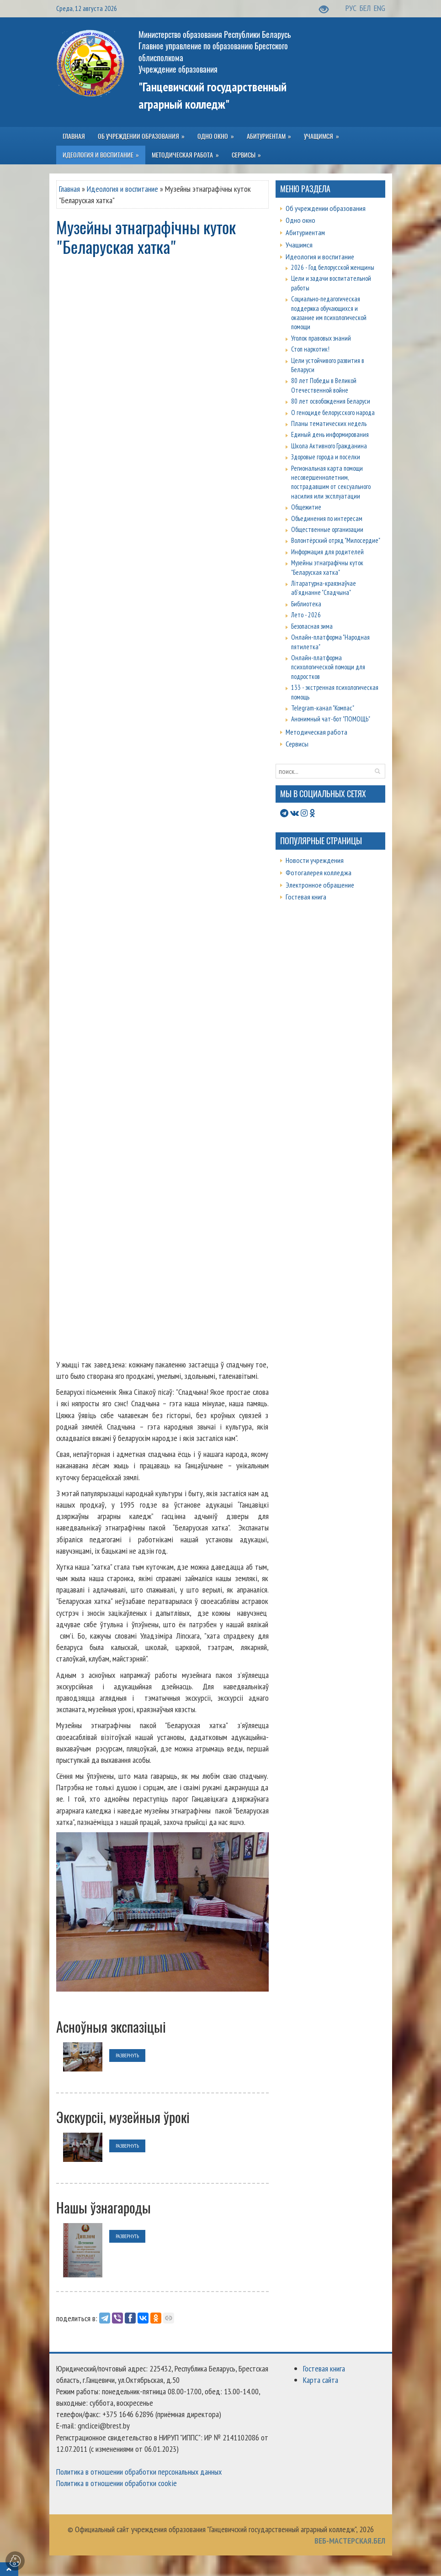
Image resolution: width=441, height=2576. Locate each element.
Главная (69, 189)
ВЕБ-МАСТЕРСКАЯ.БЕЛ (349, 2540)
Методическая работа (316, 731)
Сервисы (297, 743)
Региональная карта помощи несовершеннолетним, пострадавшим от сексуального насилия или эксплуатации (331, 482)
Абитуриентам (305, 232)
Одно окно (300, 220)
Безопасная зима (312, 626)
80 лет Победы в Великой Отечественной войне (323, 385)
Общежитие (306, 507)
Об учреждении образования (326, 208)
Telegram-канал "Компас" (322, 708)
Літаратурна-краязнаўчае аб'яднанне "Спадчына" (323, 588)
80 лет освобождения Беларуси (330, 401)
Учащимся (299, 244)
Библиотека (306, 603)
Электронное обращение (320, 884)
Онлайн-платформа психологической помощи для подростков (328, 667)
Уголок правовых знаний (321, 338)
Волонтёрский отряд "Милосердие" (335, 540)
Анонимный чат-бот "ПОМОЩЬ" (330, 719)
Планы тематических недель (329, 423)
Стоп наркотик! (310, 349)
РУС (351, 8)
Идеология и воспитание (122, 189)
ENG (379, 8)
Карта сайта (320, 2380)
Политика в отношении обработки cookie (116, 2483)
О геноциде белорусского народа (333, 412)
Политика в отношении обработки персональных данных (139, 2471)
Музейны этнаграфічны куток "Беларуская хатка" (327, 567)
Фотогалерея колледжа (318, 872)
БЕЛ (366, 8)
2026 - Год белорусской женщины (332, 267)
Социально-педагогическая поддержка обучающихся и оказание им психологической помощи (329, 312)
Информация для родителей (327, 551)
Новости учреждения (315, 860)
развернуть (127, 2055)
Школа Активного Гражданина (329, 446)
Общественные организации (327, 529)
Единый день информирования (330, 434)
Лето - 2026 (306, 614)
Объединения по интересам (326, 518)
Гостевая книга (306, 896)
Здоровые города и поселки (325, 456)
